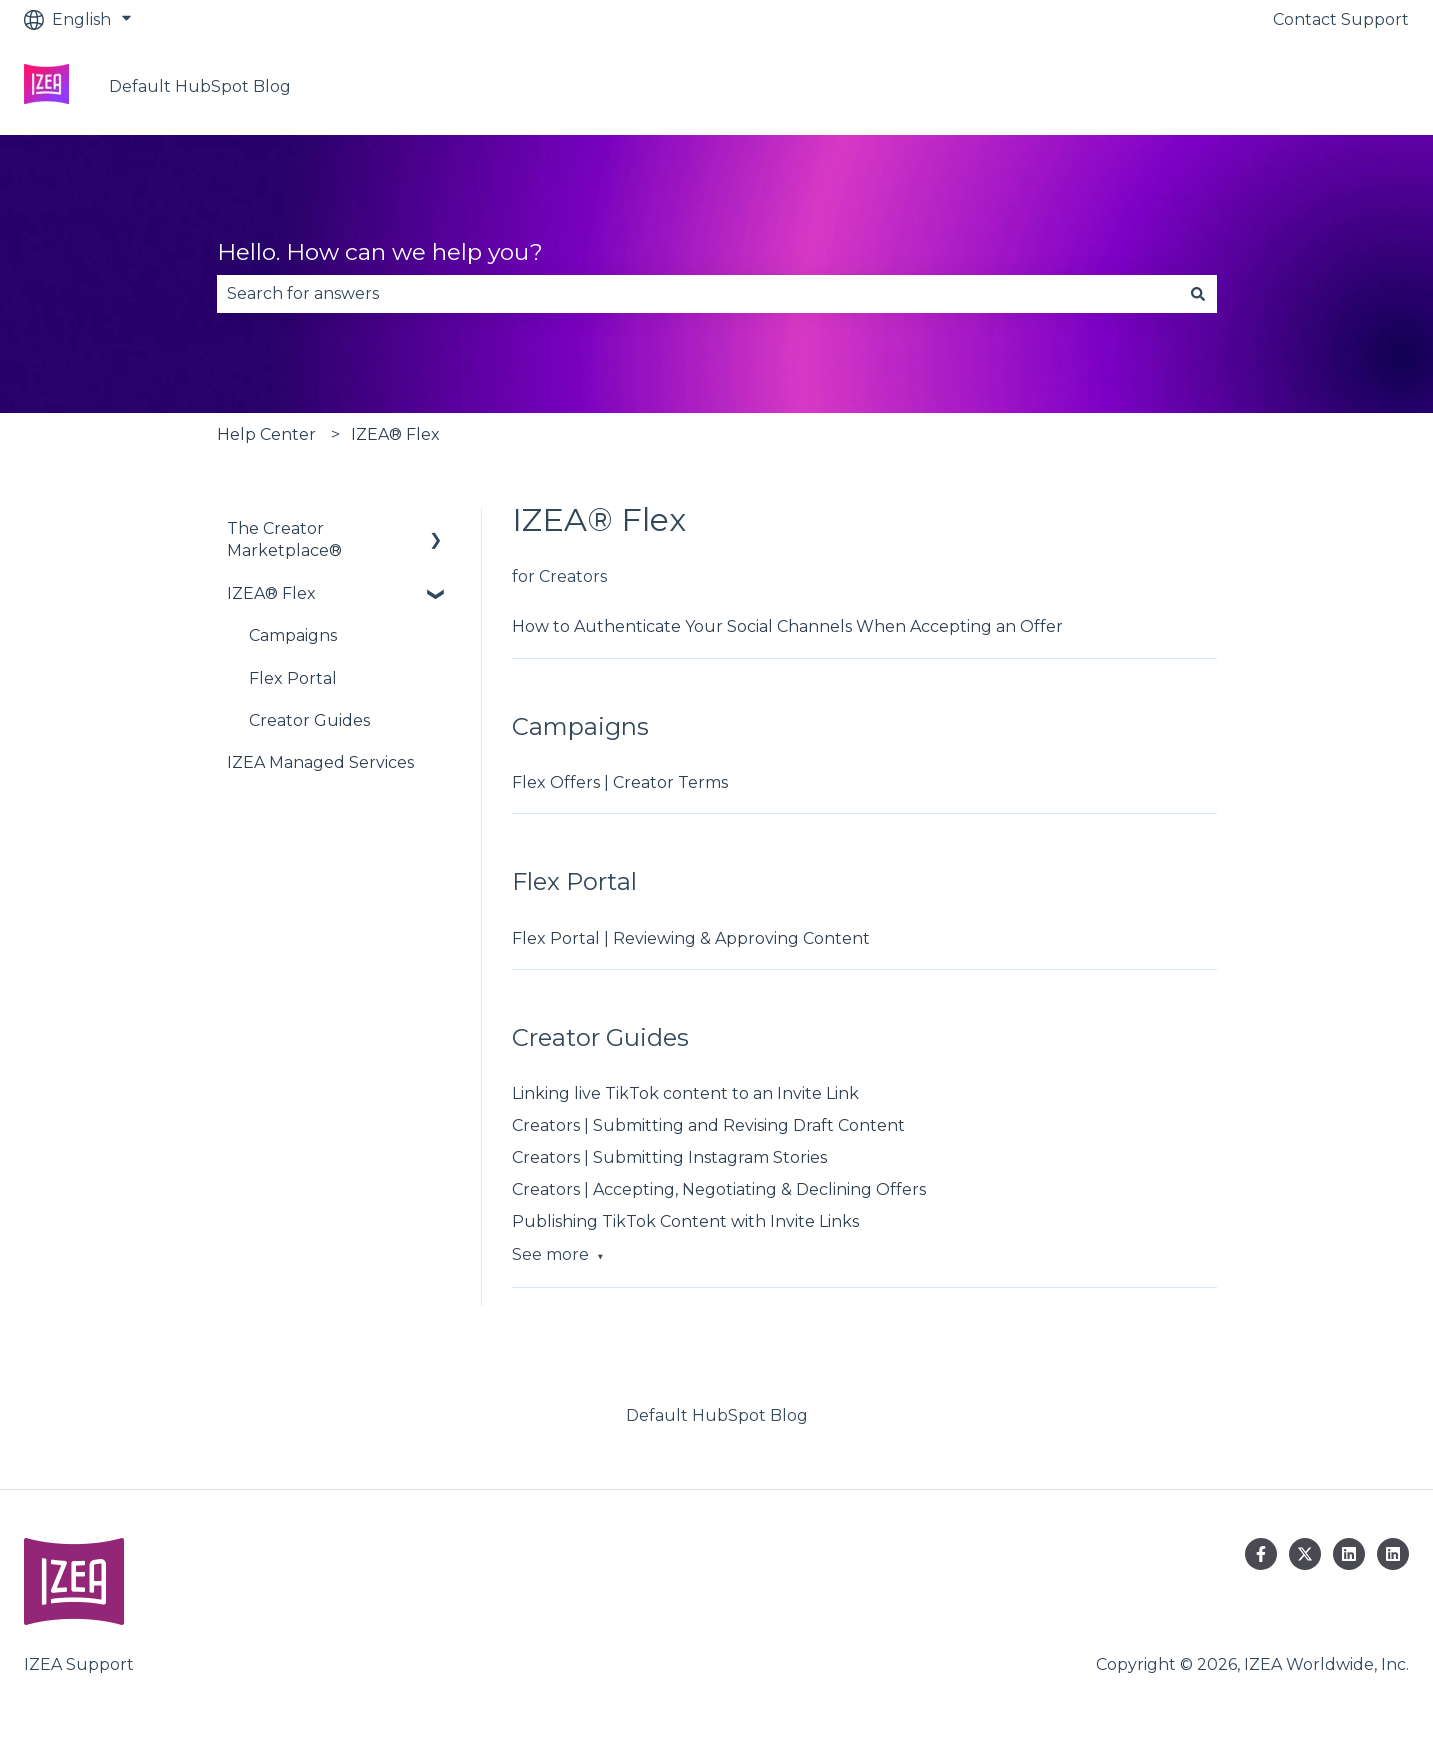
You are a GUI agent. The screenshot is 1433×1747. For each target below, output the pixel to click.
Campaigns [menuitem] (293, 635)
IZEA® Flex (395, 434)
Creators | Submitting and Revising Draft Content (708, 1125)
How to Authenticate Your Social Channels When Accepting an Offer (787, 626)
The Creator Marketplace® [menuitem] (284, 539)
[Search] (1198, 294)
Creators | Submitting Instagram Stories (669, 1157)
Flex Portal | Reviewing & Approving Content (691, 938)
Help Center (266, 434)
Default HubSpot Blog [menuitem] (717, 1415)
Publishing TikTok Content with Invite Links (685, 1221)
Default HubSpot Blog (200, 86)
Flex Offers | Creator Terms (620, 782)
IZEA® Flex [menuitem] (271, 593)
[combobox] (698, 294)
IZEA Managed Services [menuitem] (320, 762)
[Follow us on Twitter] (1305, 1554)
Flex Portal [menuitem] (293, 678)
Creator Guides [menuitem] (309, 720)
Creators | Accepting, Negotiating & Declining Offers (719, 1189)
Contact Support (1341, 19)
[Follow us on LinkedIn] (1349, 1554)
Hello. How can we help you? (380, 252)
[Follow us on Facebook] (1261, 1554)
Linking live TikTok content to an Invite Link (685, 1093)
